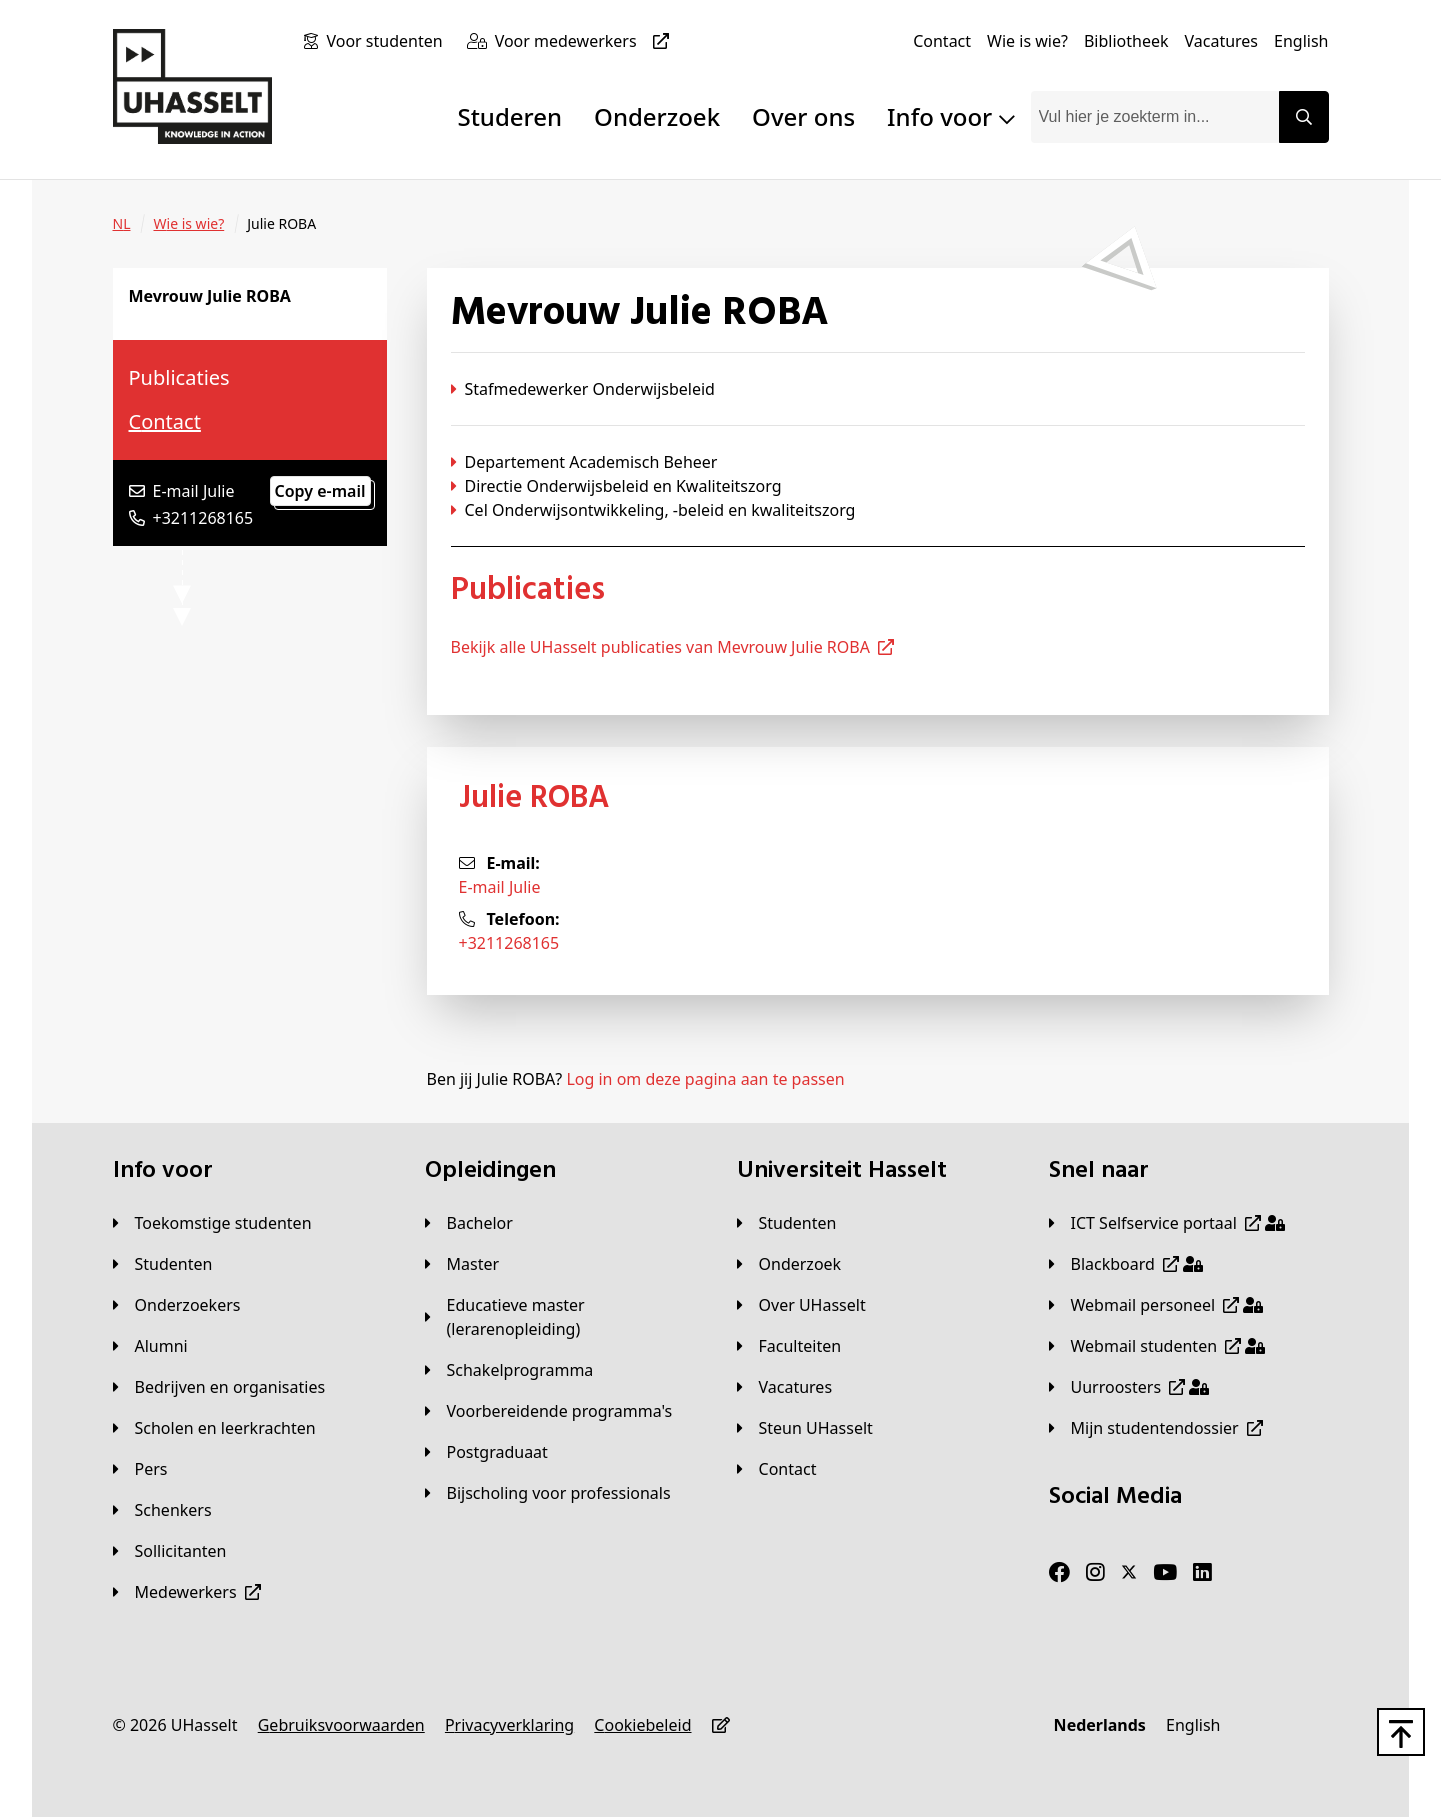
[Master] (462, 1264)
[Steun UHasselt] (805, 1428)
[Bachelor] (469, 1223)
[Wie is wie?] (1027, 41)
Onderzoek (657, 116)
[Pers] (140, 1469)
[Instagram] (1095, 1573)
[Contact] (942, 41)
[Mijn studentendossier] (1156, 1428)
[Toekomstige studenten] (212, 1223)
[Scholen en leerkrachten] (214, 1428)
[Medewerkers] (187, 1592)
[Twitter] (1129, 1573)
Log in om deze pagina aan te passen (705, 1079)
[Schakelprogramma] (509, 1370)
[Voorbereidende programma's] (549, 1411)
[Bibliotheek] (1126, 41)
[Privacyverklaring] (509, 1725)
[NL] (122, 224)
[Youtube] (1165, 1573)
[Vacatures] (1221, 41)
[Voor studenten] (388, 41)
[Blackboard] (1126, 1264)
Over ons (803, 116)
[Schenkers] (162, 1510)
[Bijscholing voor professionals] (548, 1493)
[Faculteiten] (789, 1346)
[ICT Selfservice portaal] (1167, 1223)
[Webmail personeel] (1156, 1305)
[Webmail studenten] (1157, 1346)
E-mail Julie (500, 887)
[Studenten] (163, 1264)
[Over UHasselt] (801, 1305)
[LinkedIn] (1202, 1573)
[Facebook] (1059, 1573)
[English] (1301, 41)
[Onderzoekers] (177, 1305)
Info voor (950, 116)
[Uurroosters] (1129, 1387)
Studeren (509, 116)
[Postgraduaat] (486, 1452)
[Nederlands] (1100, 1725)
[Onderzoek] (789, 1264)
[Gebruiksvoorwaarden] (341, 1725)
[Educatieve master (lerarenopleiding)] (565, 1317)
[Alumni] (150, 1346)
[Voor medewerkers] (586, 41)
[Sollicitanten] (170, 1551)
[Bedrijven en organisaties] (219, 1387)
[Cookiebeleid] (642, 1725)
